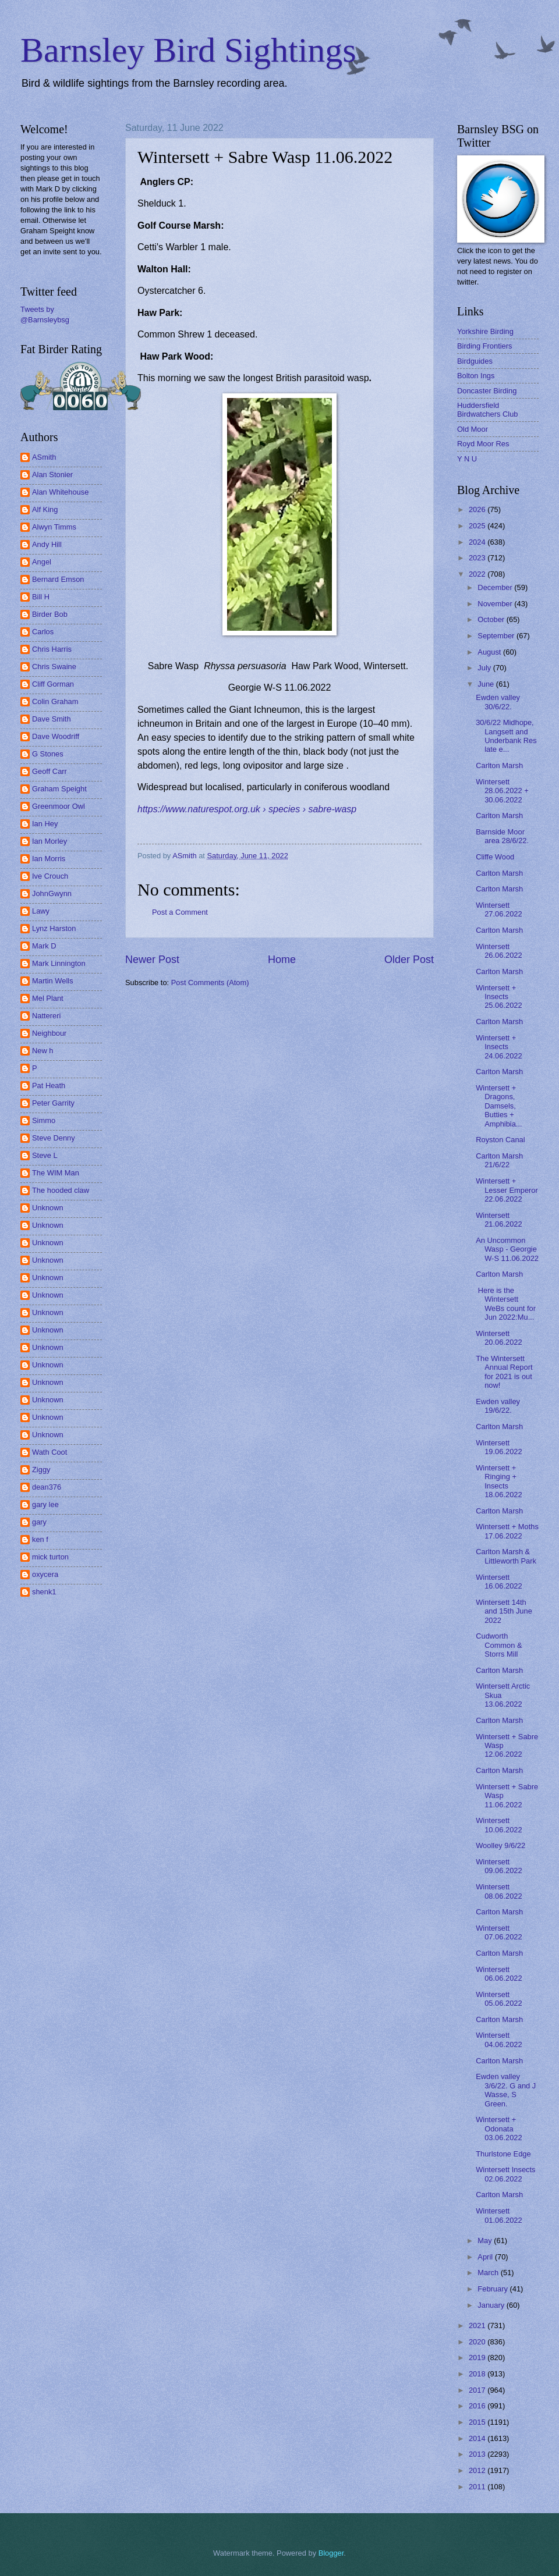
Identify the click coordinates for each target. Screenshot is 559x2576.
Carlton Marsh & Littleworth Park (506, 1556)
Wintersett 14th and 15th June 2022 (504, 1611)
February (493, 2288)
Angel (41, 561)
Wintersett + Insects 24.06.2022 (499, 1046)
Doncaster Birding (486, 390)
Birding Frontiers (484, 346)
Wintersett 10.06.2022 (499, 1825)
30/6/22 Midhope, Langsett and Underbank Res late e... (506, 736)
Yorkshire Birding (485, 331)
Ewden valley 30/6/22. (498, 701)
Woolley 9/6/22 (500, 1845)
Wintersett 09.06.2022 (499, 1866)
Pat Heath (48, 1085)
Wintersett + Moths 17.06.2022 (507, 1531)
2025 (478, 525)
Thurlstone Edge (503, 2153)
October (491, 619)
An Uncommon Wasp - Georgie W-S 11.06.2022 (507, 1249)
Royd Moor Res (483, 443)
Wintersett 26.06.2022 (499, 951)
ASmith (44, 457)
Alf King (45, 509)
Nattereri (46, 1015)
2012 (478, 2470)
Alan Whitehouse (60, 492)
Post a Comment (180, 912)
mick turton (50, 1556)
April (485, 2256)
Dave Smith (51, 719)
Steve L (45, 1155)
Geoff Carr (49, 771)
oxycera (45, 1574)
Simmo (43, 1120)
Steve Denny (53, 1138)
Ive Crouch (50, 876)
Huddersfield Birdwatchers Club (487, 409)
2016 (478, 2405)
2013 (478, 2454)
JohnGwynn (52, 893)
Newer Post (152, 959)
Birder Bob (50, 614)
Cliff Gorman (53, 684)
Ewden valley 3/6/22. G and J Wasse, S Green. (506, 2090)
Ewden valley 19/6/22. (498, 1406)
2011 (478, 2486)
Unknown (47, 1207)
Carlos (43, 631)
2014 (478, 2438)
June (486, 684)
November (495, 603)
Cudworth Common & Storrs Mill (499, 1645)
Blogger (331, 2553)
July (485, 667)
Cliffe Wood (495, 856)
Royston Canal (500, 1139)
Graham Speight (59, 788)
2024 (478, 542)
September (496, 635)
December (495, 587)
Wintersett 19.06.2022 (499, 1447)
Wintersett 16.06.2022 (499, 1581)
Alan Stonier (52, 474)
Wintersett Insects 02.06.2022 (505, 2174)
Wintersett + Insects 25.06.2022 (499, 996)
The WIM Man (55, 1172)
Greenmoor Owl (58, 806)
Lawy (40, 911)
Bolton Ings (475, 375)
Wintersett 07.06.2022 (499, 1932)
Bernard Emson (58, 579)
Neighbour (49, 1033)
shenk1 (44, 1591)
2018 (478, 2373)
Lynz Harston (54, 928)
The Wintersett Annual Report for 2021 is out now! (504, 1372)
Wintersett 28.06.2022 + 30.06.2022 (502, 790)
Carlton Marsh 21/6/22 (499, 1160)
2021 (478, 2325)
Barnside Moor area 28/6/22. (502, 836)
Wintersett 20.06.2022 (499, 1337)
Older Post (409, 959)
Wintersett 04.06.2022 (499, 2039)
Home (282, 959)
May (485, 2240)
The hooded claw (60, 1190)
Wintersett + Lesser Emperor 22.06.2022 (507, 1190)
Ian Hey (45, 823)
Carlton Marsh (499, 765)
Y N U (467, 458)
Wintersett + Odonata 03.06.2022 (499, 2128)
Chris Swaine (54, 666)
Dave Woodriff (55, 736)
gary (39, 1522)
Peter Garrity (53, 1103)
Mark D (44, 945)
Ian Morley (49, 841)
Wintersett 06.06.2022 (499, 1973)
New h (43, 1050)
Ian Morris (48, 858)
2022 (478, 574)
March (488, 2272)
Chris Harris (52, 649)
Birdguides (475, 361)
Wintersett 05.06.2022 (499, 1998)
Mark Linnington (59, 963)
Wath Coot (49, 1452)
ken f (40, 1539)
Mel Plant (47, 998)
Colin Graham (55, 701)
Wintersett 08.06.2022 (499, 1891)
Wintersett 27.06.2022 (499, 909)
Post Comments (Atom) (210, 982)
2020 (478, 2341)
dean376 (46, 1487)
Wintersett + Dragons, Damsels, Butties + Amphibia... (499, 1105)
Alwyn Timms (54, 527)
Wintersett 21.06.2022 (499, 1219)
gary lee (45, 1504)
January (491, 2305)
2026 (478, 509)
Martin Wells (52, 980)
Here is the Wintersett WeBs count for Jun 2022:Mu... (506, 1303)
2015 (478, 2422)
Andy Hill (47, 544)
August (490, 652)
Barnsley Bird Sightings (188, 50)
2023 (478, 557)
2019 (478, 2357)
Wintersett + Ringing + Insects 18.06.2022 (499, 1481)
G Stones (47, 753)
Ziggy (41, 1469)
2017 (478, 2390)
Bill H (40, 596)
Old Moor (472, 429)
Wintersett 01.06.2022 (499, 2215)
